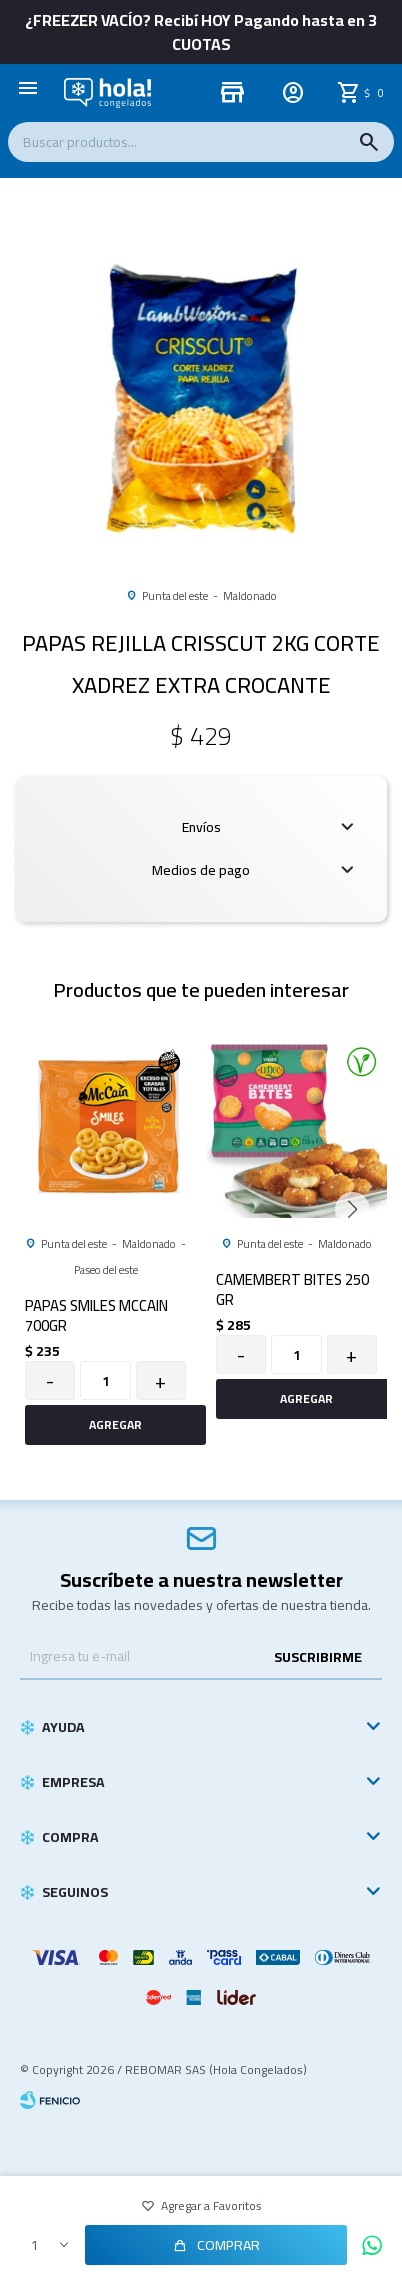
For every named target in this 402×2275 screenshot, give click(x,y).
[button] (201, 549)
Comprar (228, 2245)
